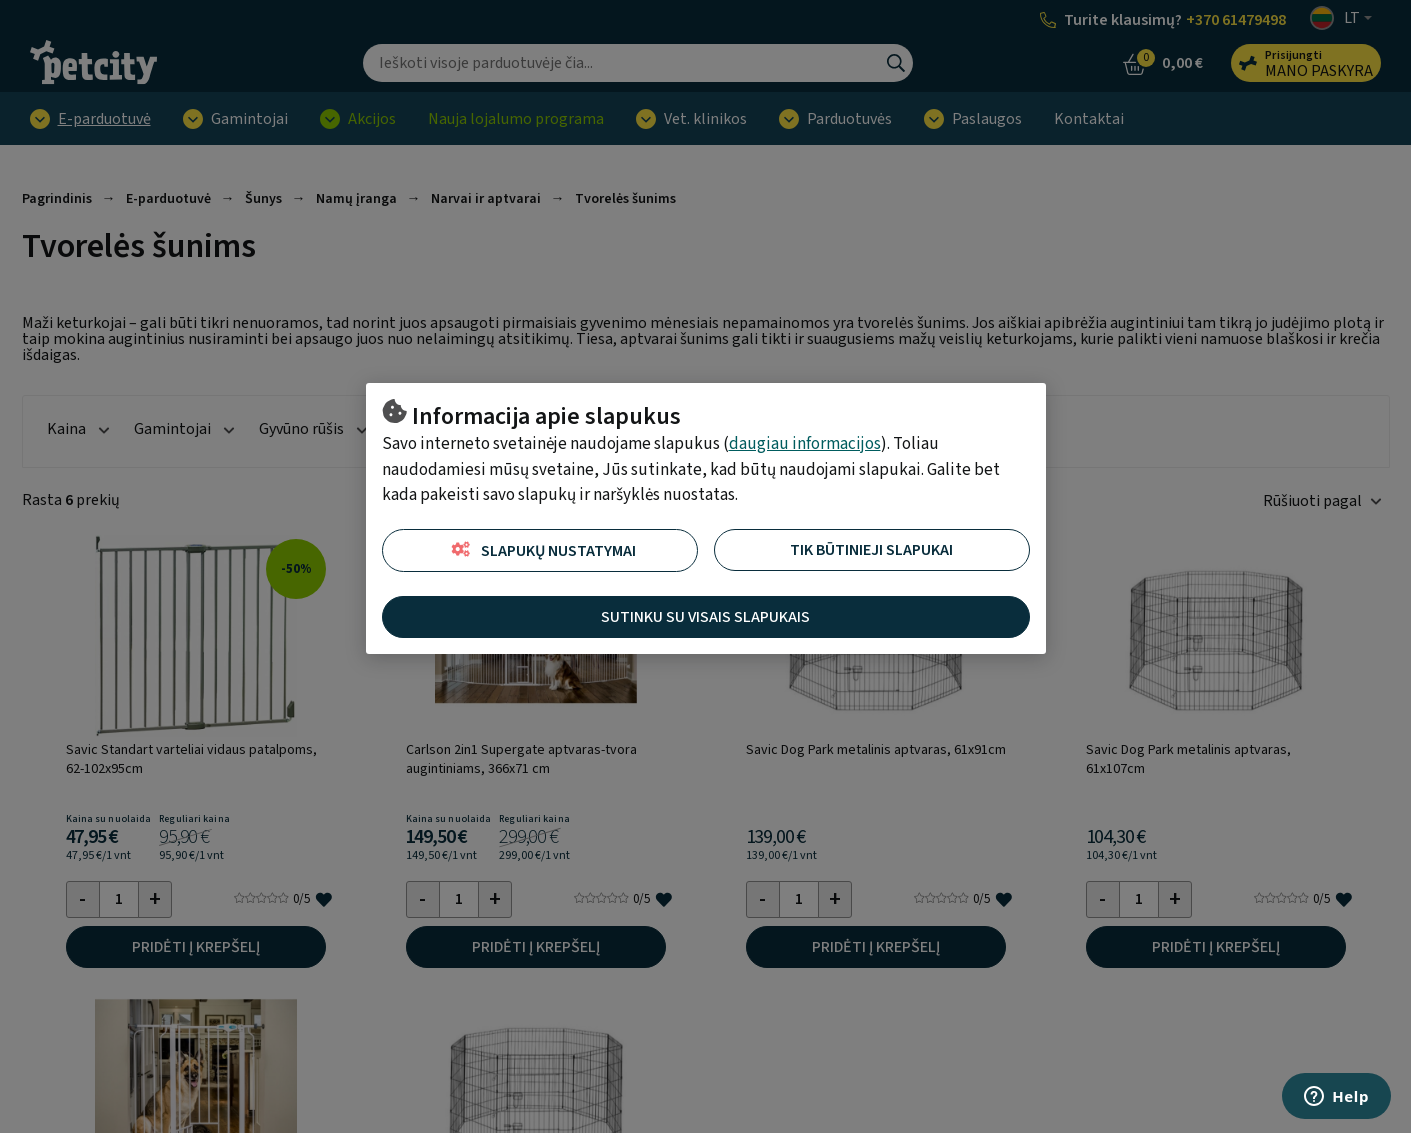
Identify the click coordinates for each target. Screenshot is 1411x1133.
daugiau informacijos (805, 444)
